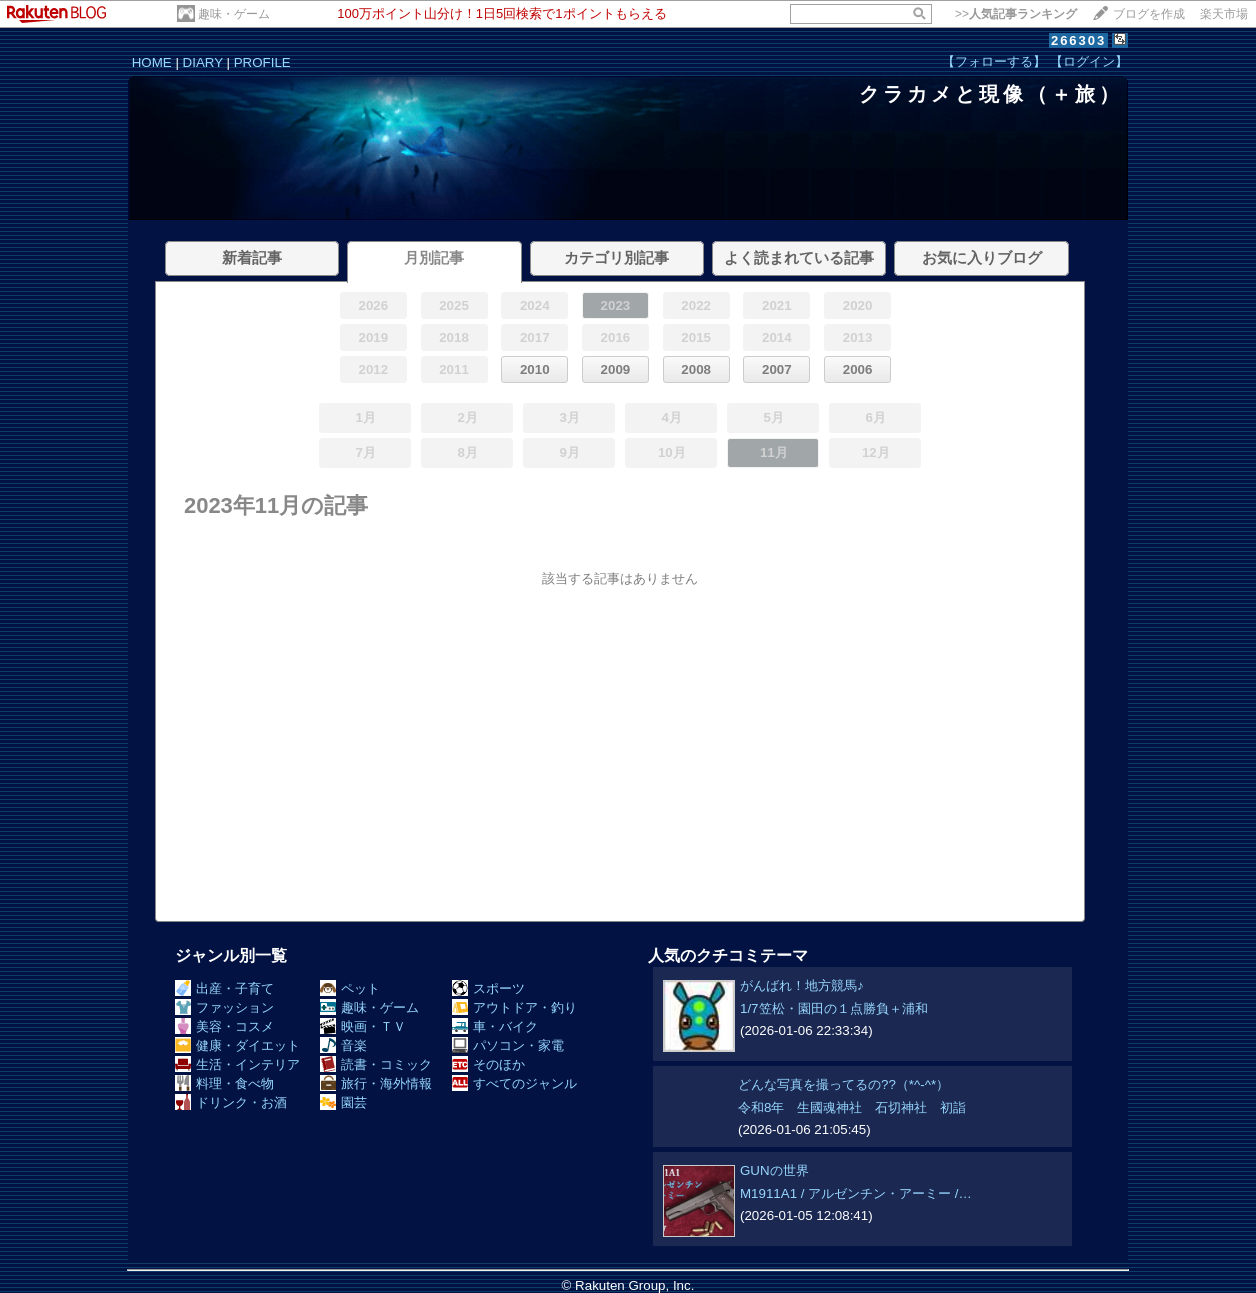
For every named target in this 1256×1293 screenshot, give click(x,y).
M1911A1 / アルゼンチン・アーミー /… (856, 1193)
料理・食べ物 (224, 1083)
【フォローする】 (994, 61)
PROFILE (262, 62)
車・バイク (495, 1026)
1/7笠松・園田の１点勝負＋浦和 (834, 1008)
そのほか (488, 1064)
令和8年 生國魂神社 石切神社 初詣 (852, 1107)
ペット (350, 988)
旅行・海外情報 (376, 1083)
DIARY (203, 62)
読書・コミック (376, 1064)
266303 (1078, 40)
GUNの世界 (774, 1170)
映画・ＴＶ (363, 1026)
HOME (152, 62)
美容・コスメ (224, 1026)
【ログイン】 (1089, 61)
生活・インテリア (237, 1064)
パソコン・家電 (508, 1045)
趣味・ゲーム (234, 14)
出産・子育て (224, 988)
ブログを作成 (1149, 14)
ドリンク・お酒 (231, 1102)
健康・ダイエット (237, 1045)
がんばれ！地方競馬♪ (802, 985)
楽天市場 (1224, 14)
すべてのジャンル (514, 1083)
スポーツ (488, 988)
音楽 (343, 1045)
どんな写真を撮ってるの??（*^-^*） (843, 1084)
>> (1016, 14)
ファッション (224, 1007)
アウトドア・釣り (514, 1007)
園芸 (343, 1102)
